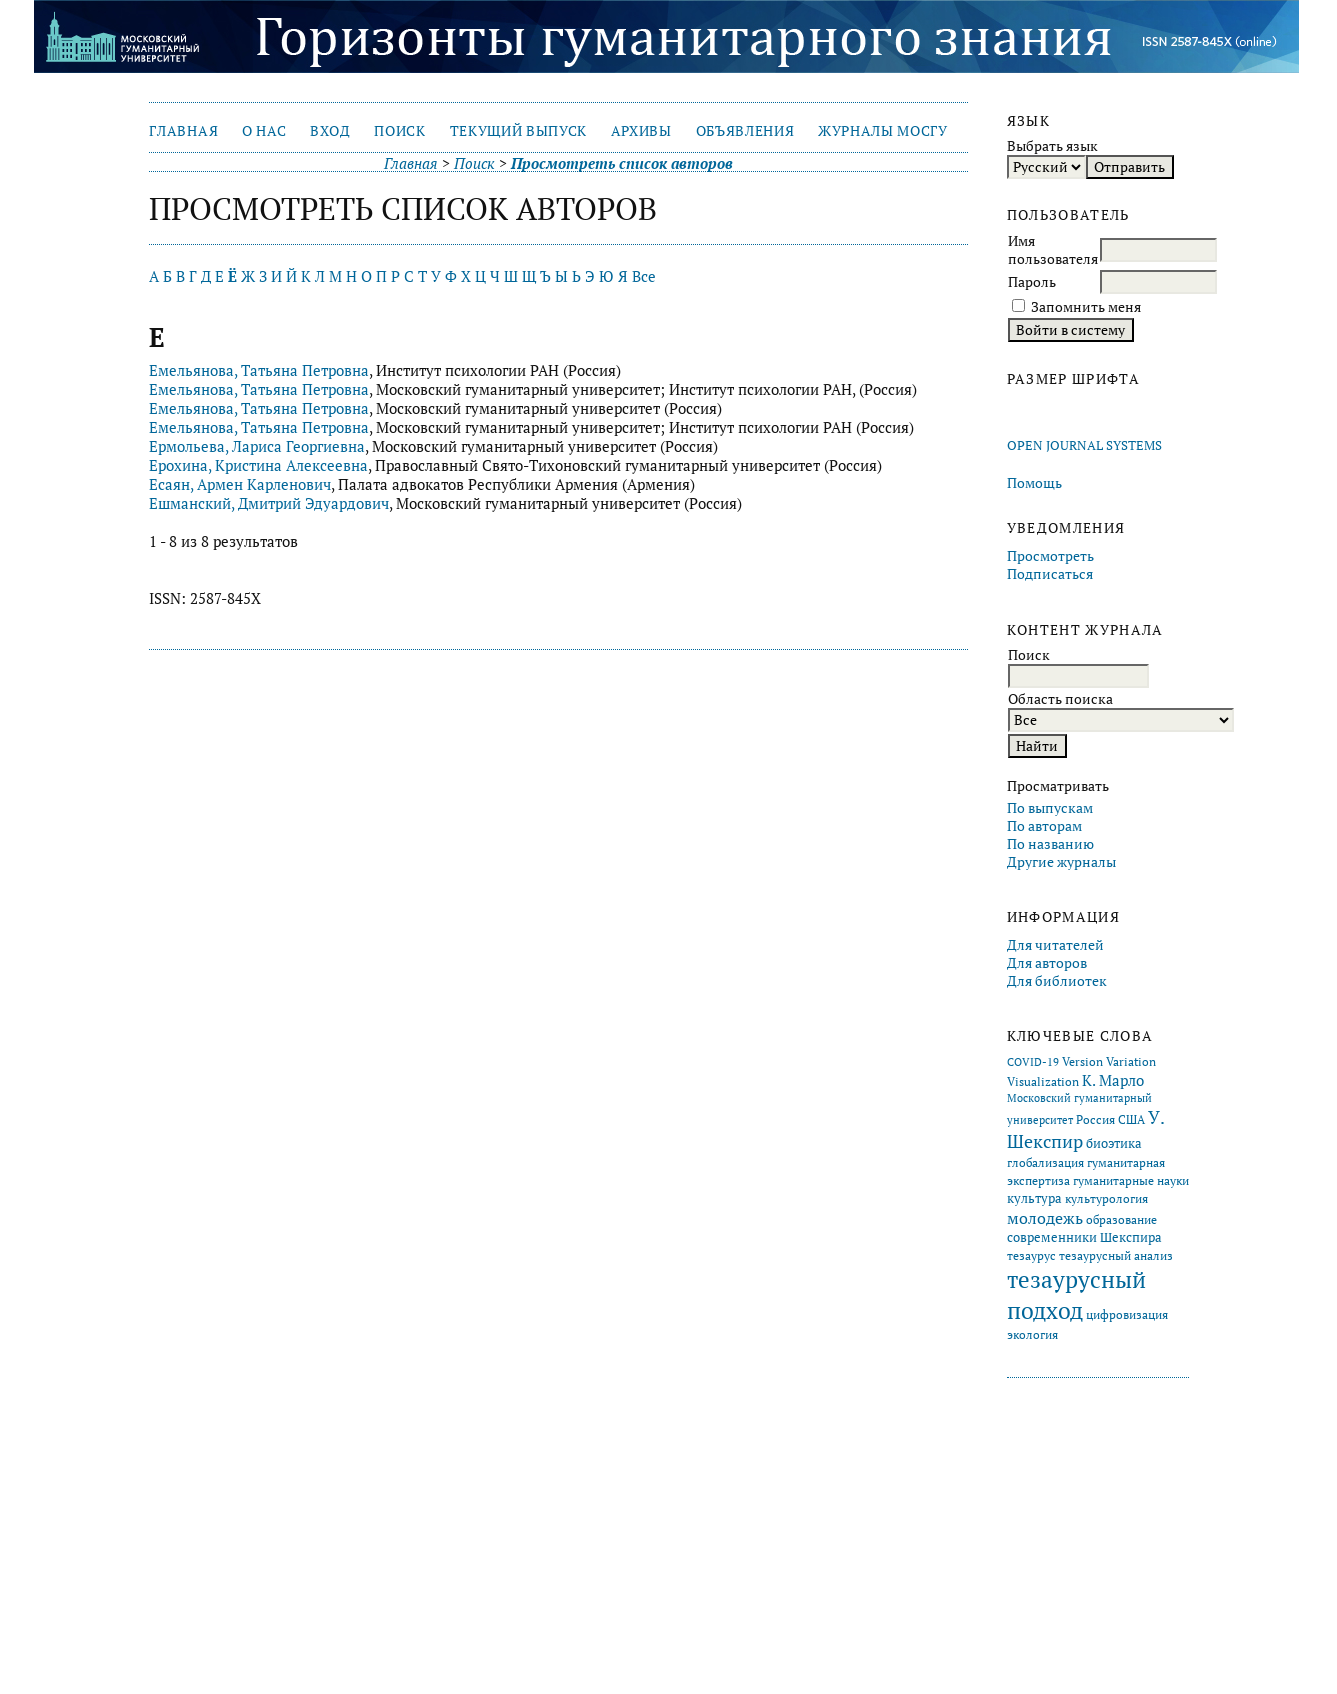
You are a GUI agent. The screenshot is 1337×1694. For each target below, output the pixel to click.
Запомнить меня (1086, 307)
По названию (1050, 844)
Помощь (1034, 483)
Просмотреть (1050, 556)
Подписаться (1050, 574)
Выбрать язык (1052, 146)
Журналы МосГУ (883, 131)
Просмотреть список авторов (622, 163)
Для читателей (1055, 945)
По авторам (1044, 826)
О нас (264, 131)
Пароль (1032, 282)
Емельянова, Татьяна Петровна (259, 370)
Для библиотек (1057, 981)
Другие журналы (1061, 862)
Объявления (745, 131)
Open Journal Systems (1084, 445)
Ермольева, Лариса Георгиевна (257, 446)
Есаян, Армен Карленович (240, 484)
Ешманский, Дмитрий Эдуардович (269, 503)
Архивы (641, 131)
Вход (330, 131)
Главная (183, 131)
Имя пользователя (1053, 250)
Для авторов (1047, 963)
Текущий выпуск (518, 131)
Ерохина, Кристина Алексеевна (258, 465)
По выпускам (1050, 808)
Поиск (399, 131)
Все (644, 276)
